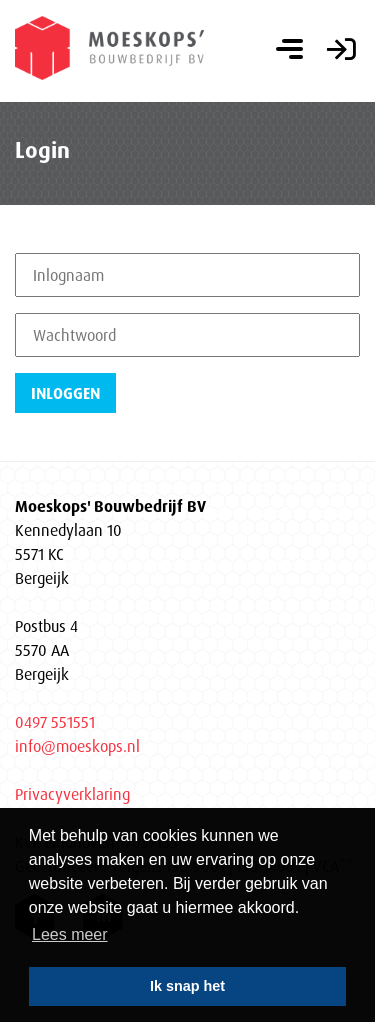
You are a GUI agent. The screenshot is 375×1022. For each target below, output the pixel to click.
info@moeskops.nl (77, 746)
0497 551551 (55, 722)
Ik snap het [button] (187, 986)
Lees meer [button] (70, 934)
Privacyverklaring (72, 794)
